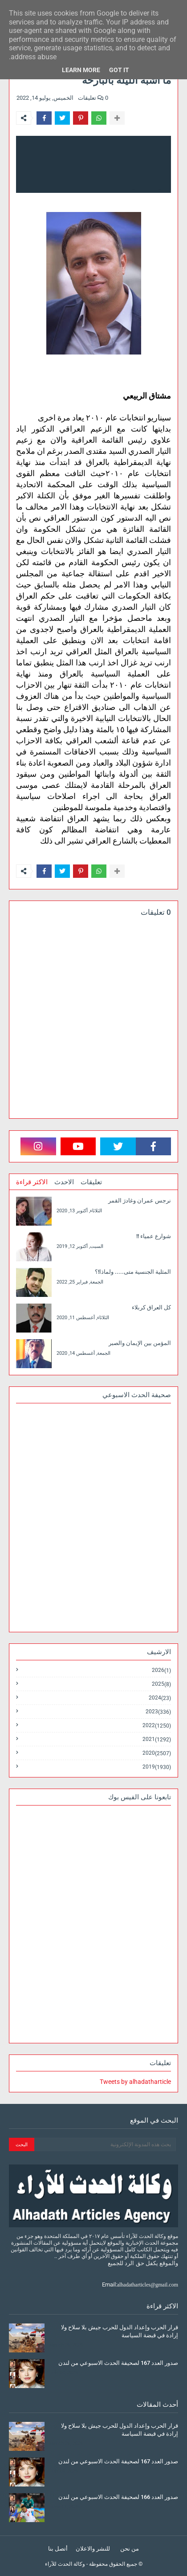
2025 (161, 1684)
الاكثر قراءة (32, 1182)
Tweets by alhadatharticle (135, 2081)
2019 (156, 1767)
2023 (158, 1711)
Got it (119, 69)
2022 (156, 1725)
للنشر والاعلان (93, 2548)
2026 (161, 1670)
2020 (156, 1753)
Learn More (81, 69)
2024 (160, 1698)
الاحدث (64, 1182)
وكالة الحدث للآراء (65, 2564)
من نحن (129, 2548)
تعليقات (91, 1182)
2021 (156, 1739)
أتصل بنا (58, 2548)
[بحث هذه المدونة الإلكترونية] (105, 2144)
